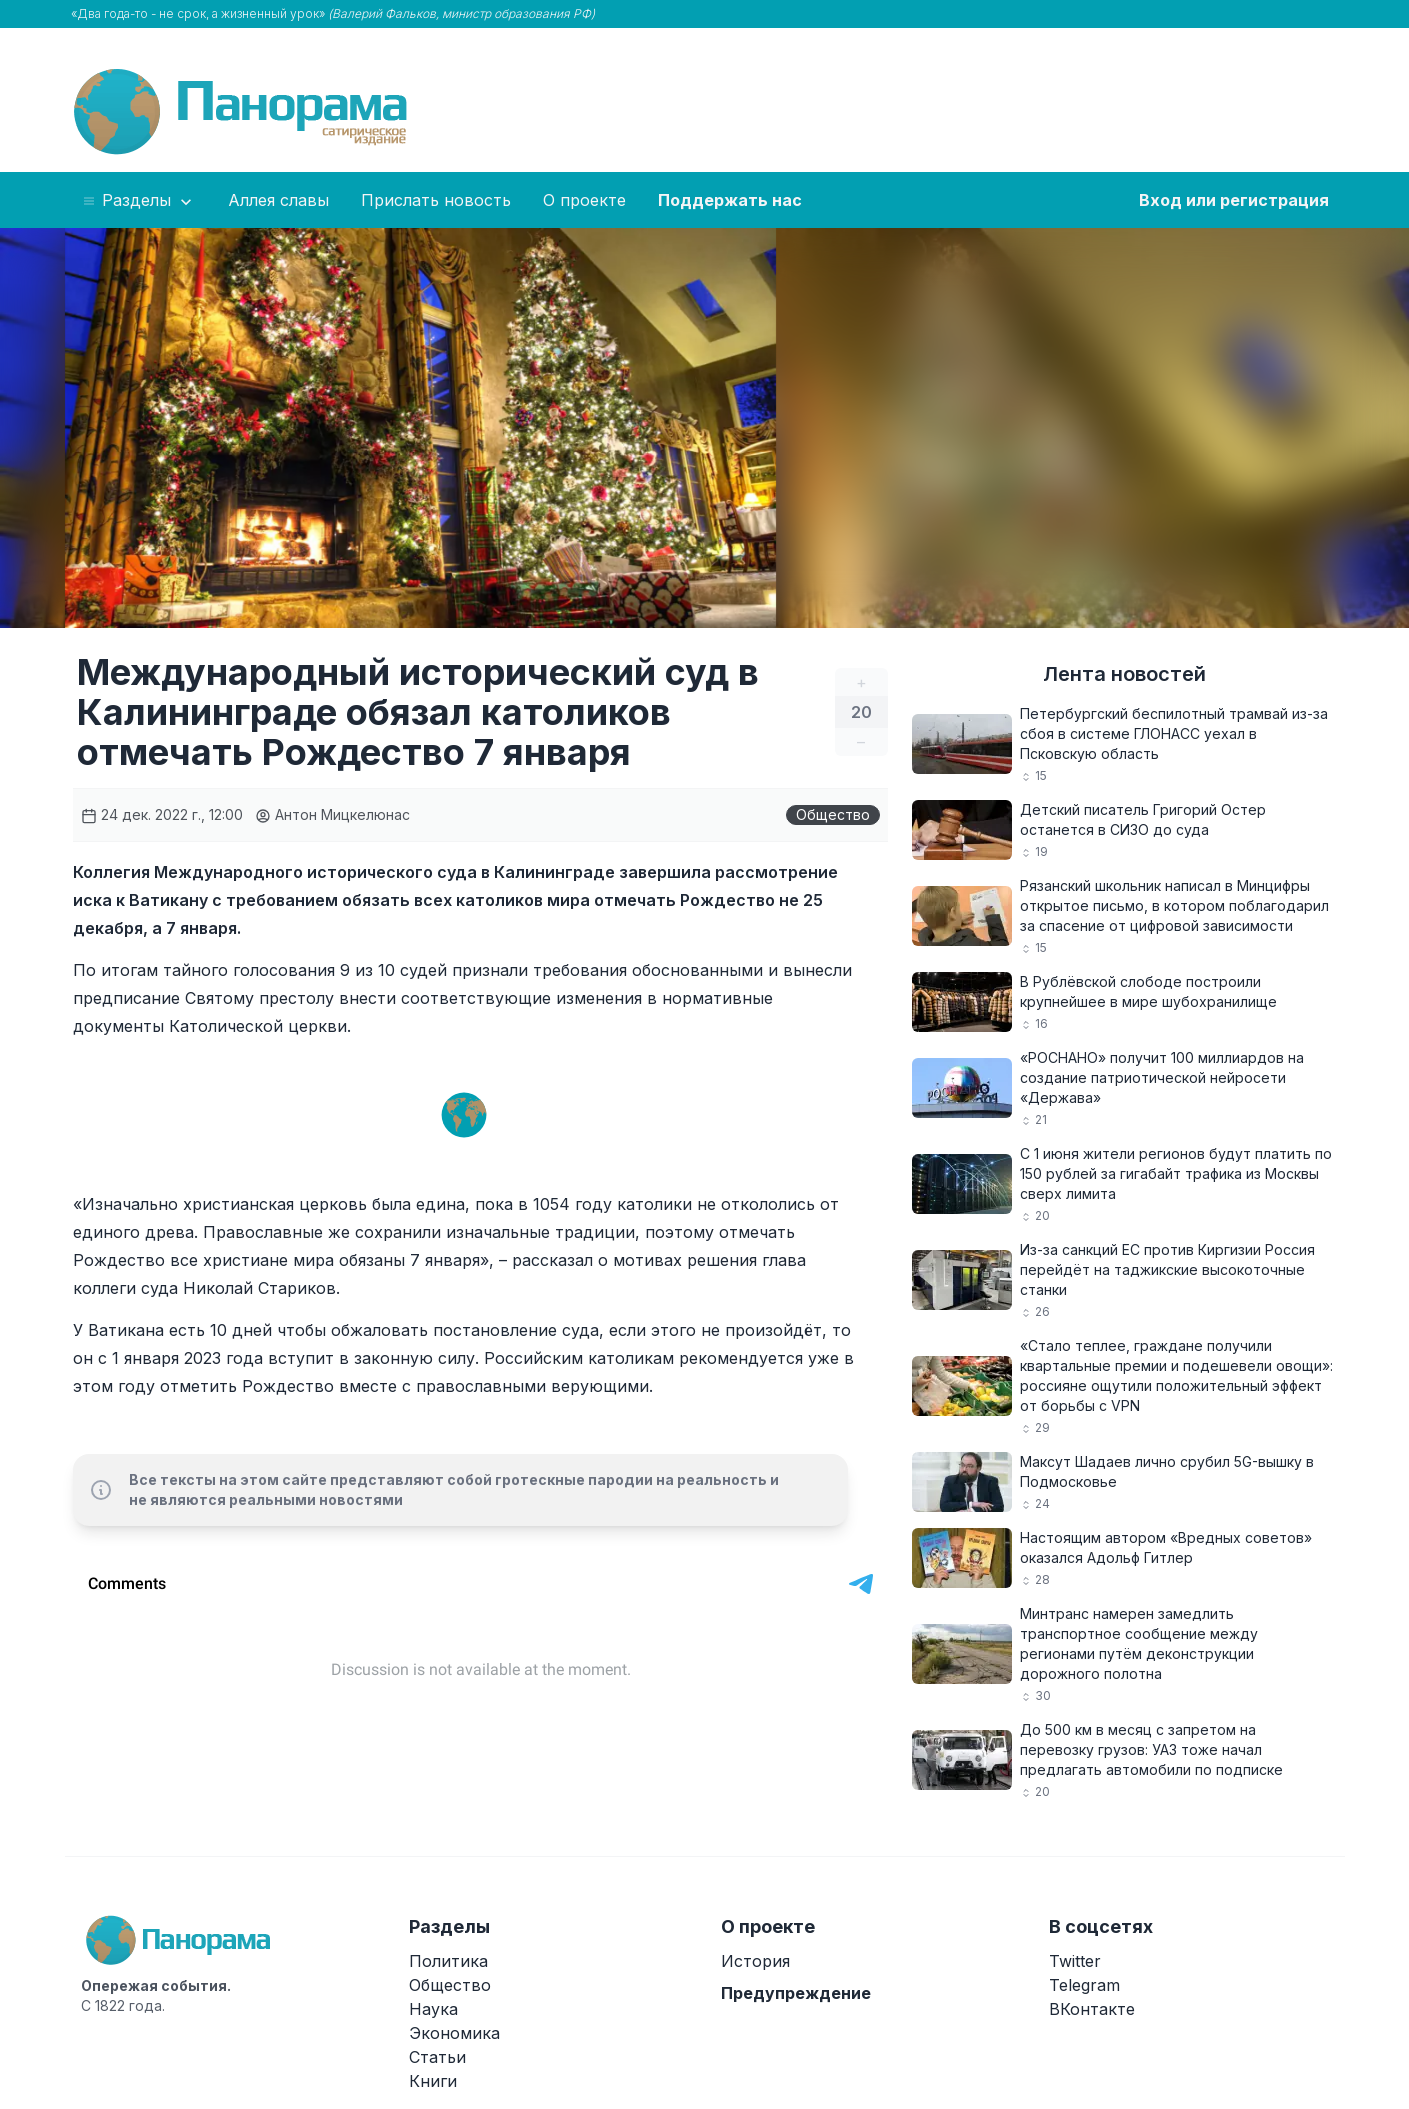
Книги (433, 2081)
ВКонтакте (1092, 2009)
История (755, 1961)
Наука (433, 2009)
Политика (448, 1961)
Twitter (1075, 1961)
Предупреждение (796, 1993)
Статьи (437, 2057)
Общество (833, 814)
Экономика (454, 2033)
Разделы (138, 201)
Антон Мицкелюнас (332, 814)
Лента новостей (1124, 674)
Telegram (1084, 1985)
